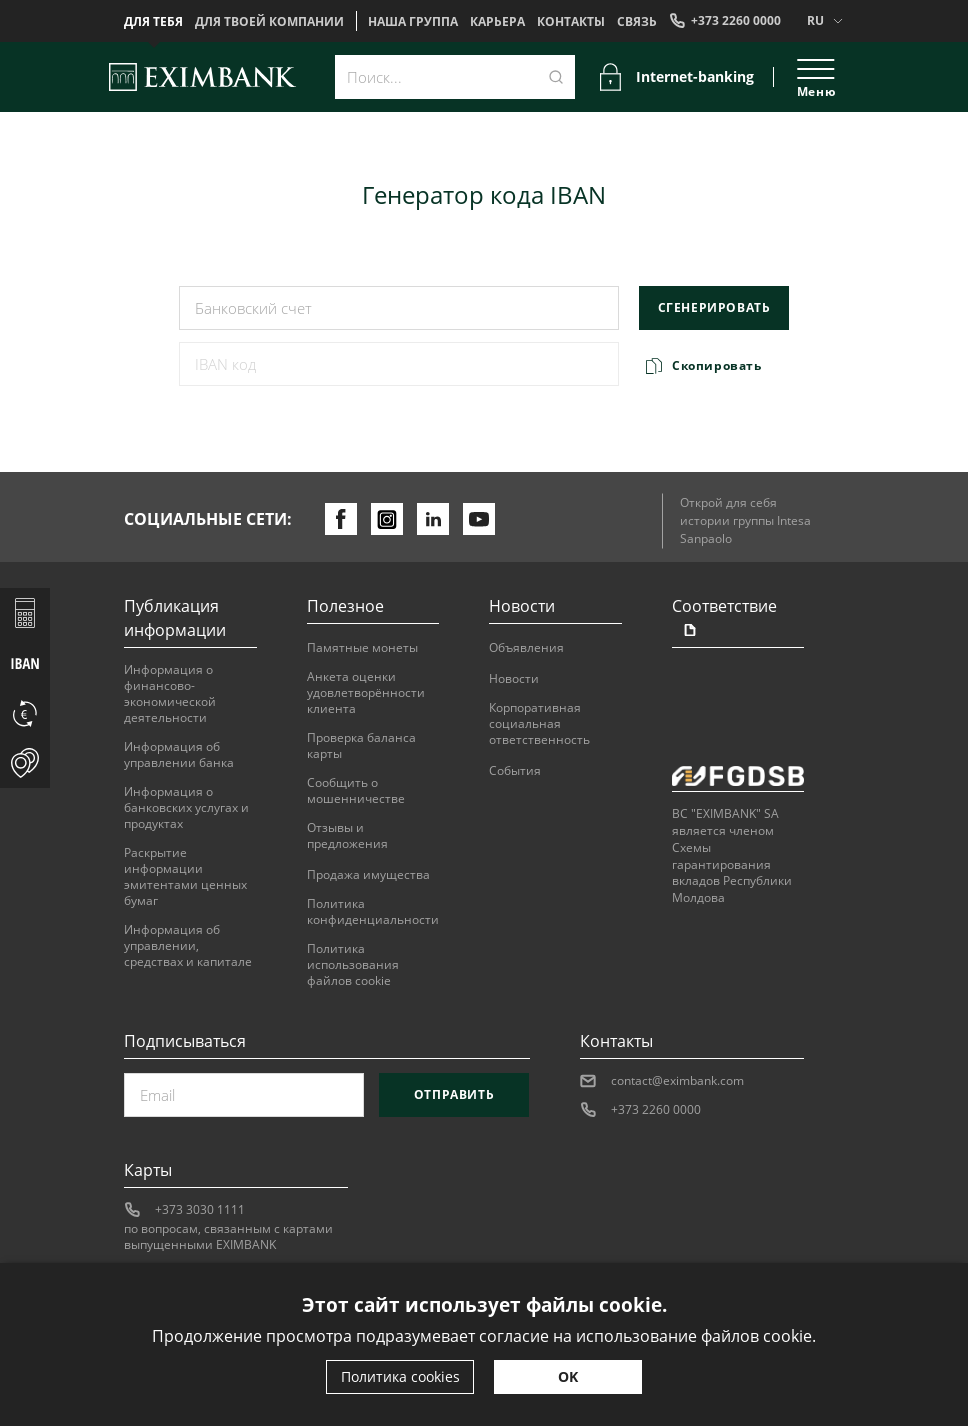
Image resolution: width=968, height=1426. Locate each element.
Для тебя (153, 22)
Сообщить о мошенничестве (356, 791)
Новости (514, 679)
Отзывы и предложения (347, 836)
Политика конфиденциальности (373, 912)
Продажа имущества (368, 875)
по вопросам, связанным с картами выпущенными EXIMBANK (228, 1237)
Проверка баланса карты (361, 746)
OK (568, 1376)
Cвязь (637, 22)
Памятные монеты (362, 648)
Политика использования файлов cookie (353, 965)
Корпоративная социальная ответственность (539, 724)
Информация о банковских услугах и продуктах (186, 808)
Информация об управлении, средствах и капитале (188, 946)
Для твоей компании (269, 22)
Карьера (497, 22)
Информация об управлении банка (179, 755)
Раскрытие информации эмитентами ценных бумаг (185, 877)
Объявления (526, 648)
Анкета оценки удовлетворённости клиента (366, 693)
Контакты (571, 22)
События (515, 771)
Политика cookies (400, 1376)
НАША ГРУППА (413, 22)
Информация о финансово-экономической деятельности (170, 694)
